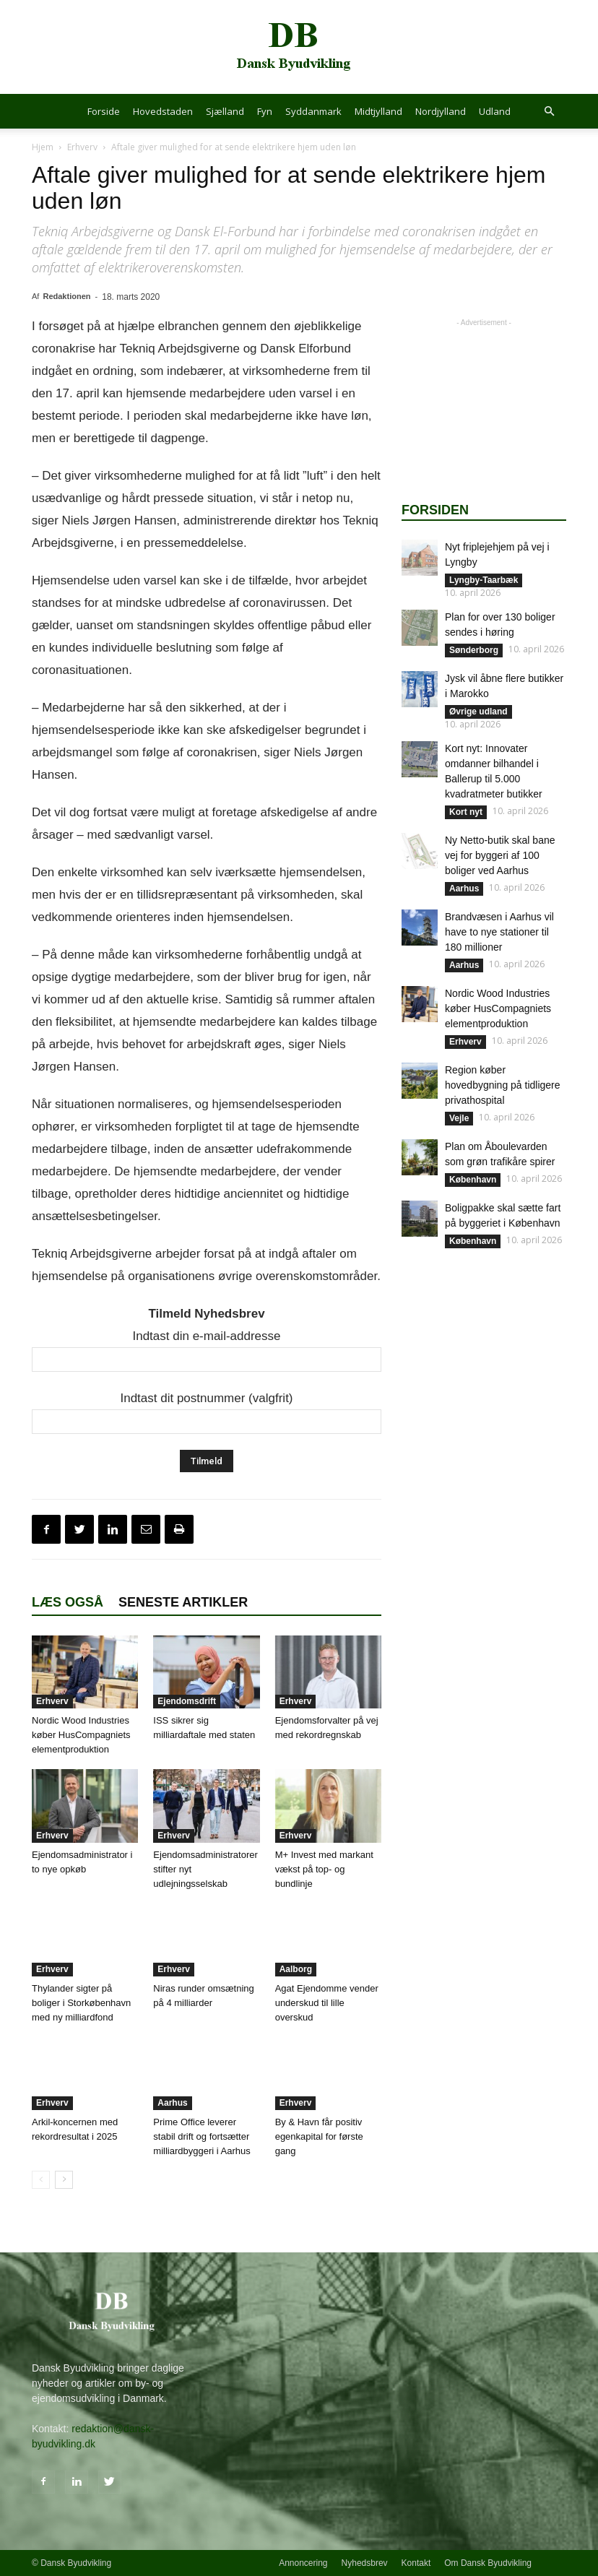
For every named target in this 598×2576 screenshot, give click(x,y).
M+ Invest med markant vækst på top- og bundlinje (324, 1869)
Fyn (264, 111)
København (472, 1180)
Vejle (459, 1118)
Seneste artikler (183, 1602)
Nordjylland (440, 111)
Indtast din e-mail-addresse (206, 1336)
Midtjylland (378, 111)
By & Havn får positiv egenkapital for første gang (319, 2136)
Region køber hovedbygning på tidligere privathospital (502, 1085)
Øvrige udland (478, 711)
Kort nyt (465, 812)
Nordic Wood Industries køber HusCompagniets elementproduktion (81, 1735)
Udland (495, 111)
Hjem (42, 147)
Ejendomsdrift (186, 1701)
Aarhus (172, 2103)
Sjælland (225, 111)
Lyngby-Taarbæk (483, 580)
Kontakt (416, 2563)
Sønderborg (473, 650)
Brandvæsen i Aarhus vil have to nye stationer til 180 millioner (499, 932)
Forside (103, 111)
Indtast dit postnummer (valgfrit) (206, 1398)
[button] (549, 111)
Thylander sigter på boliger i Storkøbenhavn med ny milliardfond (81, 2003)
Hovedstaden (163, 111)
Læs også (67, 1602)
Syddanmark (313, 111)
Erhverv (82, 147)
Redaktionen (66, 296)
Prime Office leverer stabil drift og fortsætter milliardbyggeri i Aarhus (201, 2136)
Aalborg (296, 1969)
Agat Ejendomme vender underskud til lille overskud (326, 2003)
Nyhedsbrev (365, 2563)
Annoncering (303, 2563)
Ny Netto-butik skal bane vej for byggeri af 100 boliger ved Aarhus (500, 855)
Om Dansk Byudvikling (488, 2563)
